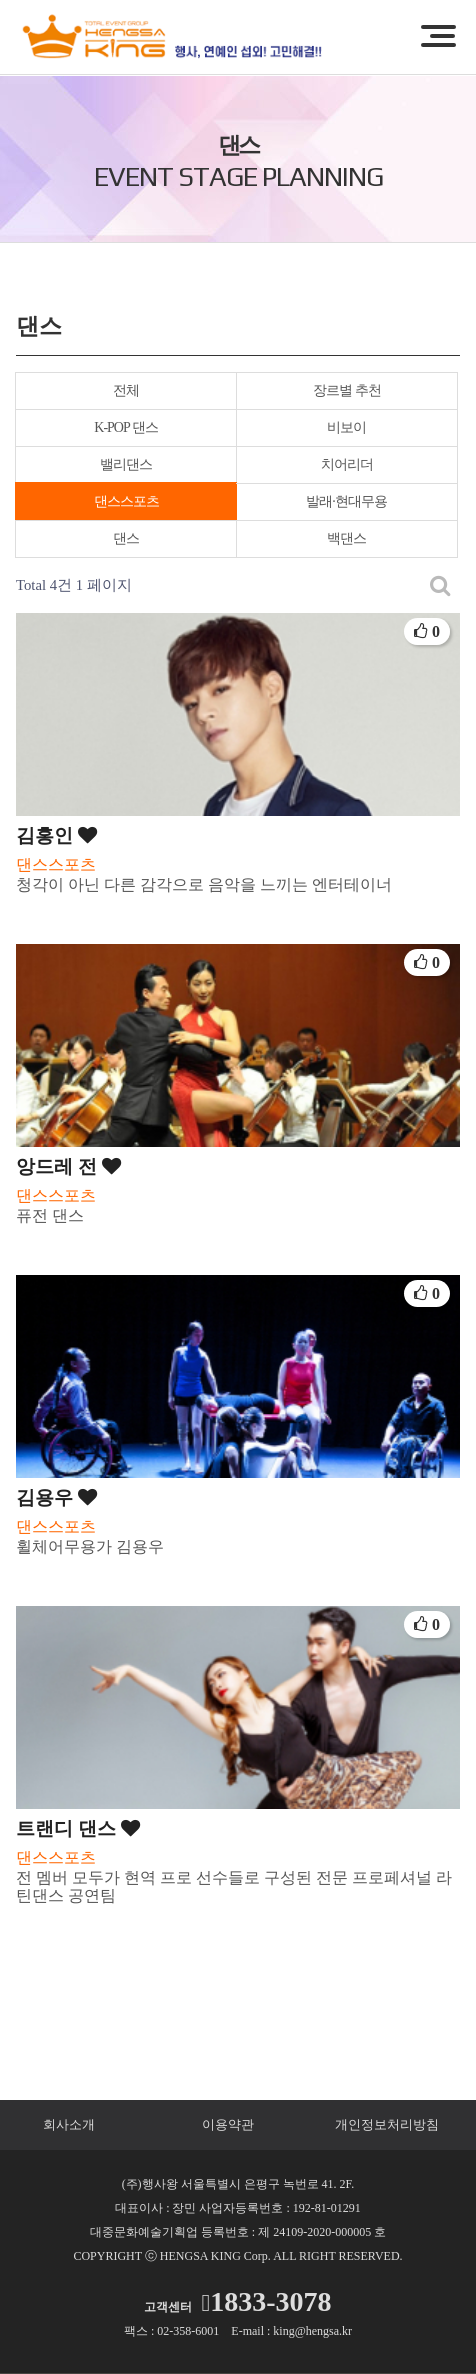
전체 (126, 390)
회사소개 (69, 2124)
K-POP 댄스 (125, 427)
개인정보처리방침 (387, 2124)
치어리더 (347, 464)
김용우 (56, 1497)
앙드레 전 (68, 1166)
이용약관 (228, 2124)
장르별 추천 (347, 390)
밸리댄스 (126, 464)
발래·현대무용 (346, 501)
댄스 (126, 538)
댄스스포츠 (126, 501)
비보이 (346, 427)
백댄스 (346, 538)
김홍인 (56, 835)
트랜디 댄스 (78, 1828)
